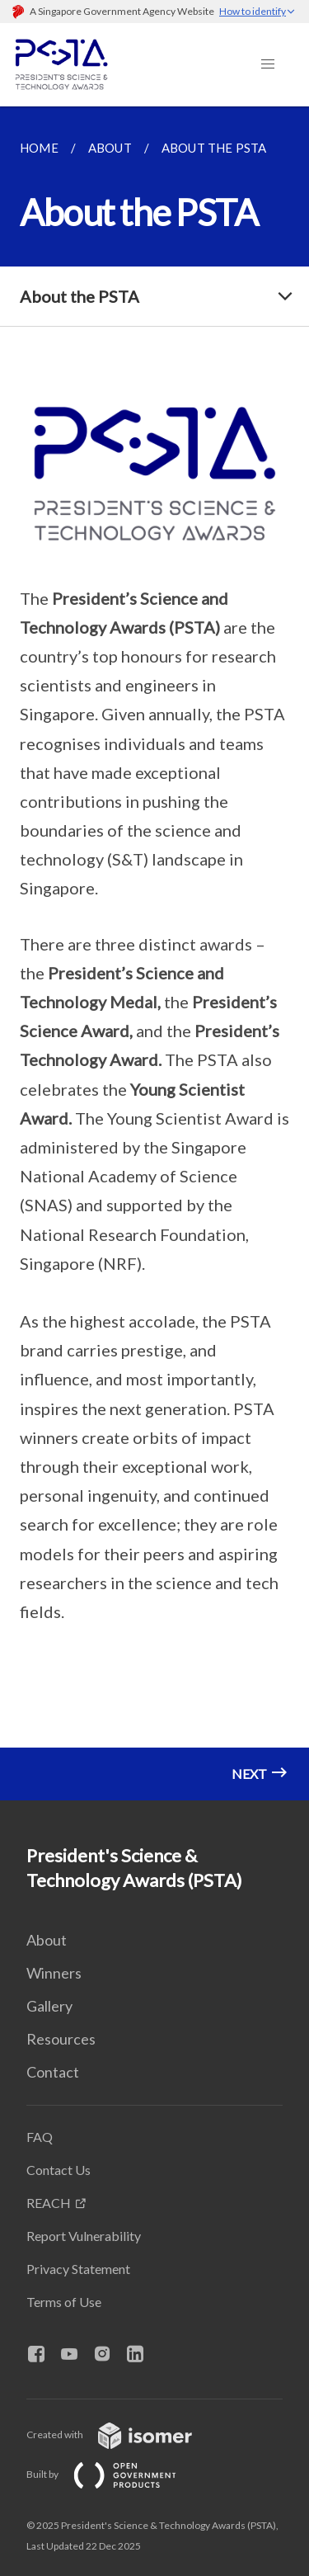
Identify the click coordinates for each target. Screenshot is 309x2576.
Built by (114, 2474)
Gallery (49, 2006)
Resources (61, 2039)
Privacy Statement (78, 2268)
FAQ (39, 2136)
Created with (122, 2434)
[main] (154, 953)
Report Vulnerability (83, 2235)
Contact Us (58, 2169)
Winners (54, 1973)
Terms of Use (63, 2301)
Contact (52, 2072)
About (46, 1940)
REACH (48, 2202)
